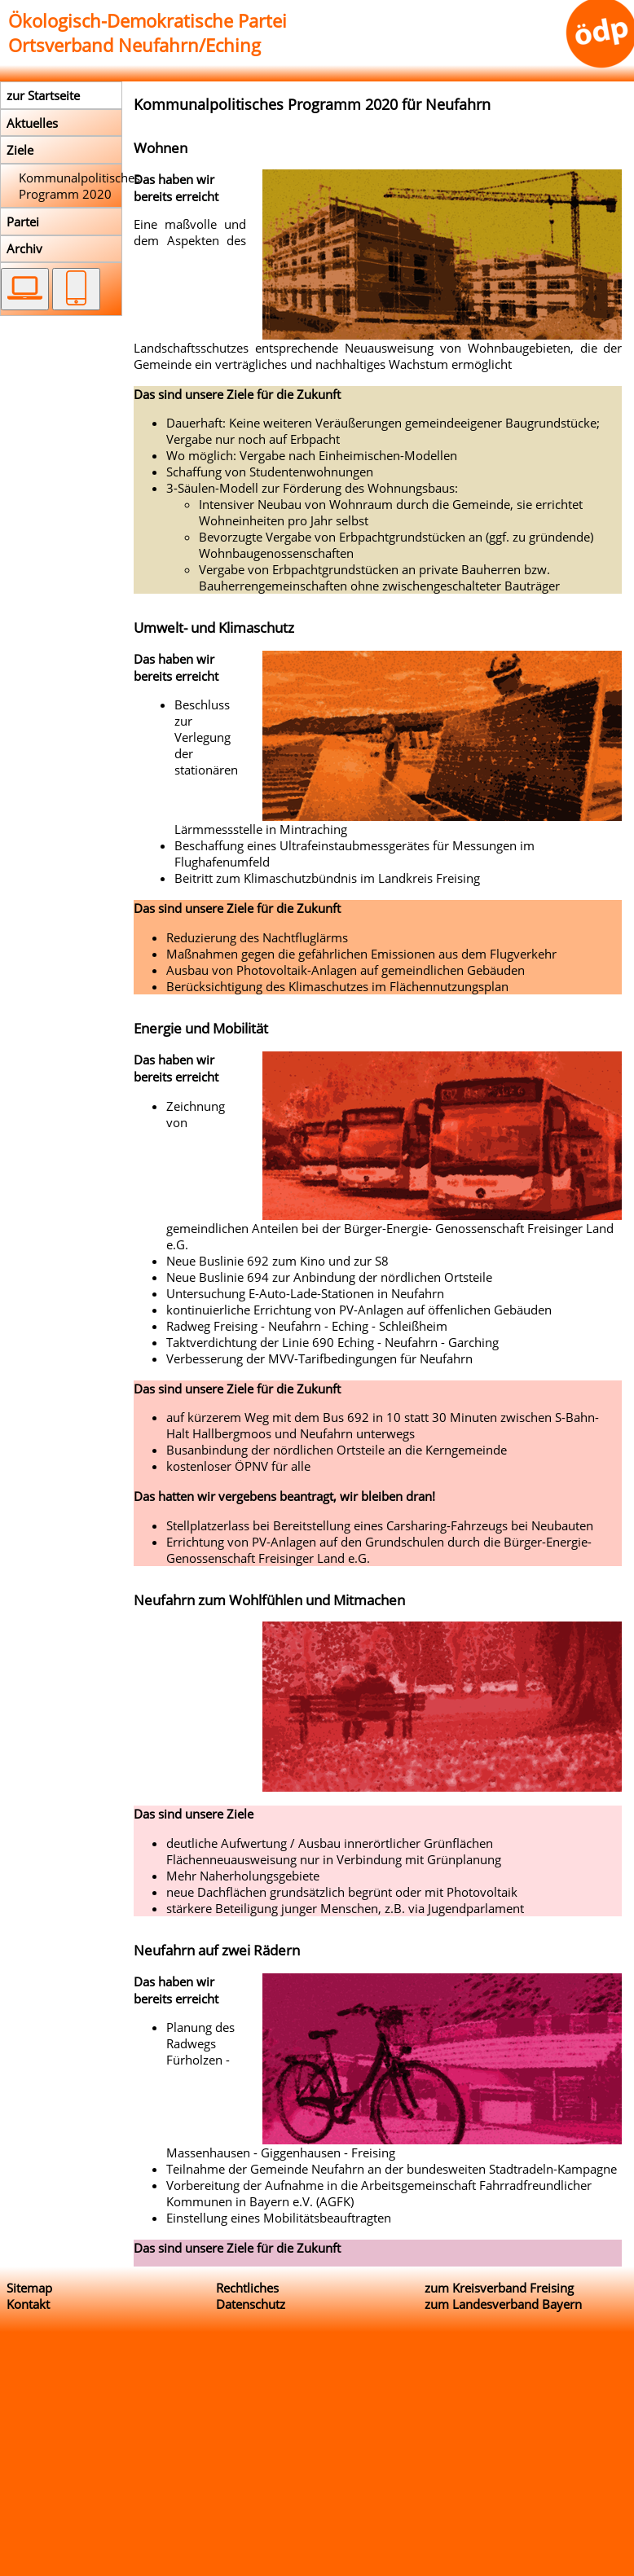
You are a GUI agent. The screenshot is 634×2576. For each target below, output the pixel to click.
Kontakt (28, 2304)
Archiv (24, 248)
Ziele (20, 150)
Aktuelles (32, 123)
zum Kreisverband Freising (499, 2288)
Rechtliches (247, 2288)
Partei (23, 221)
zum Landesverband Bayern (503, 2304)
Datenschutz (250, 2304)
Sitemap (29, 2288)
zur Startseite (43, 95)
